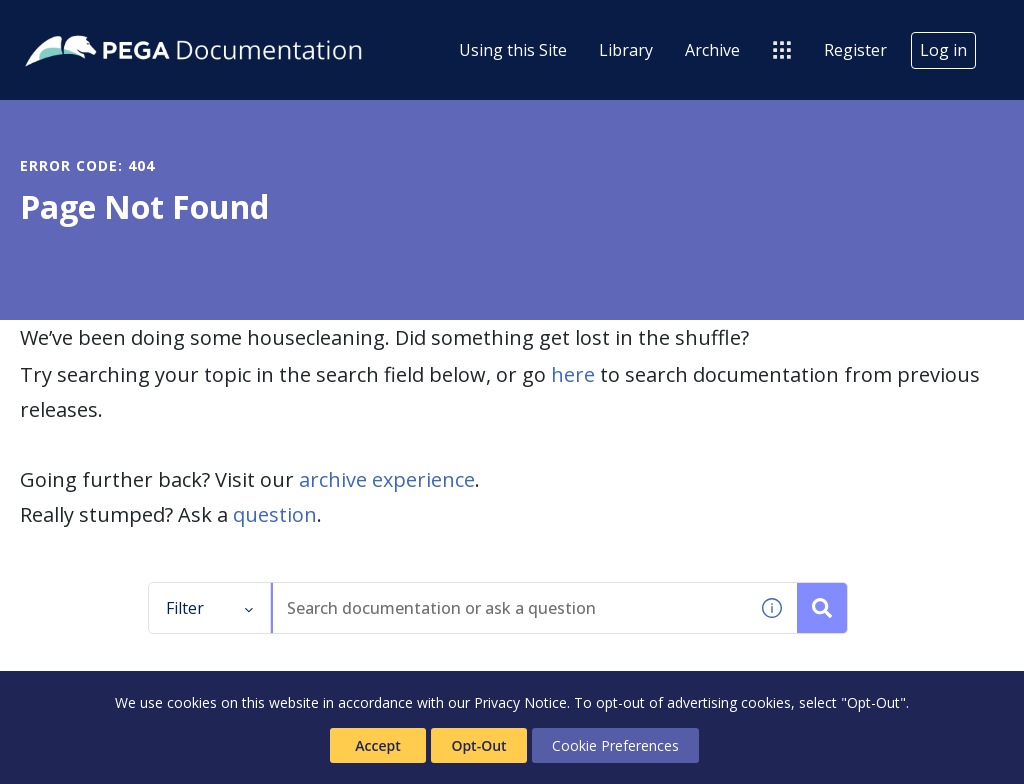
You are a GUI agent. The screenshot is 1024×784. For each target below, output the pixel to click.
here (573, 374)
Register (855, 50)
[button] (772, 608)
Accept (377, 745)
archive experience (387, 479)
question (275, 514)
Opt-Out (478, 745)
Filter (210, 608)
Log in (943, 50)
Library (626, 50)
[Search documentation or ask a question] (822, 608)
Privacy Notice (520, 702)
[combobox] (510, 608)
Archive (712, 50)
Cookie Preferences (615, 745)
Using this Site (513, 50)
